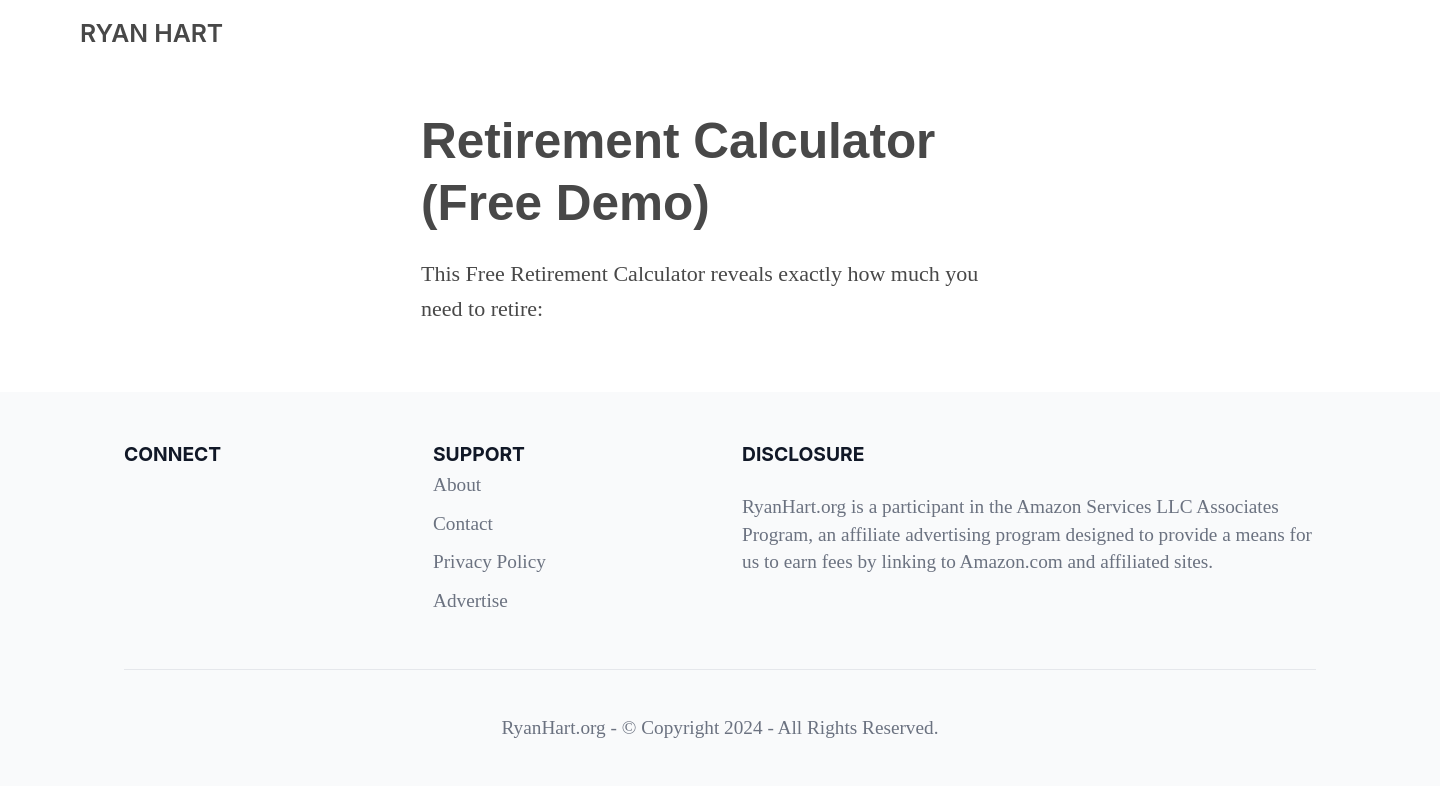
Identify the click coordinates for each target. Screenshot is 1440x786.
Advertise (470, 600)
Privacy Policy (489, 561)
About (457, 484)
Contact (463, 523)
